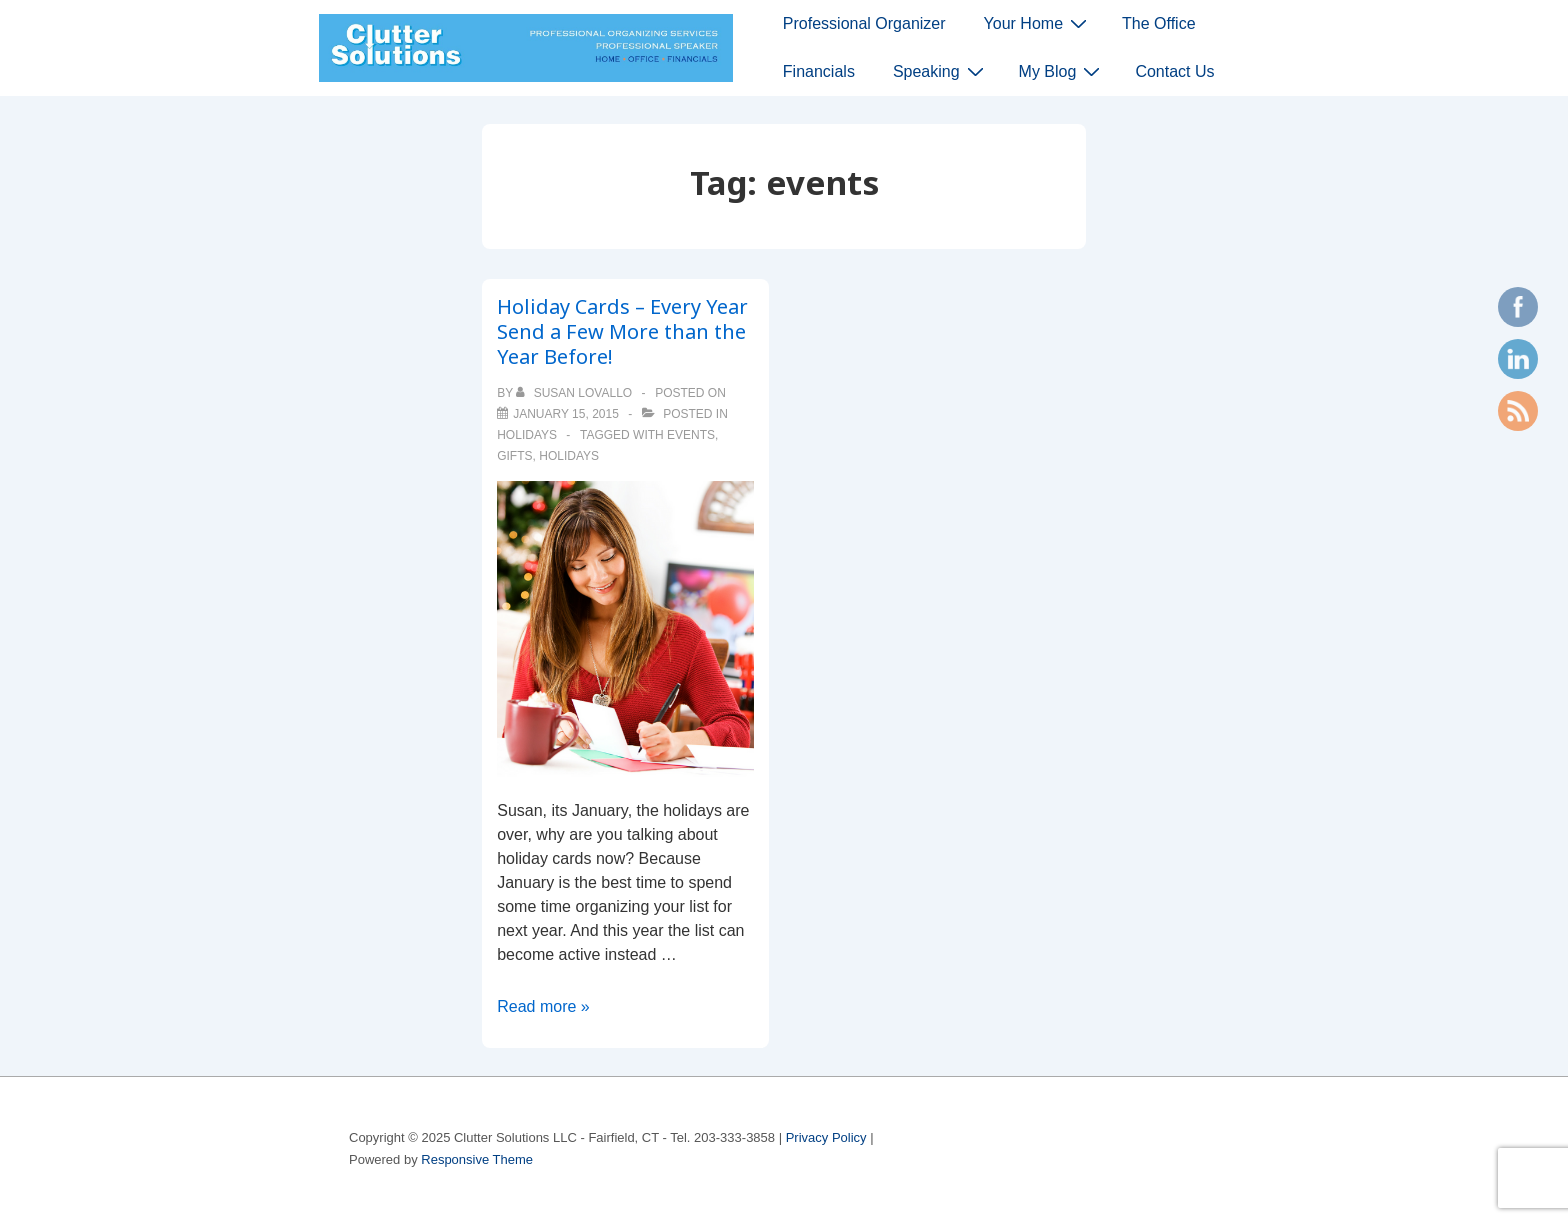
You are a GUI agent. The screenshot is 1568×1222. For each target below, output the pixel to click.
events (691, 435)
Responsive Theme (477, 1159)
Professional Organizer (864, 23)
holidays (527, 435)
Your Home (1038, 23)
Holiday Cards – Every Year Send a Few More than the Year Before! (622, 331)
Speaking (941, 71)
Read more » (543, 1006)
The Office (1159, 23)
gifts (514, 456)
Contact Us (1174, 71)
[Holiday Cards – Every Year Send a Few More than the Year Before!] (566, 414)
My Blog (1062, 71)
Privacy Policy (826, 1137)
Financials (819, 71)
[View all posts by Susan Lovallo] (575, 393)
